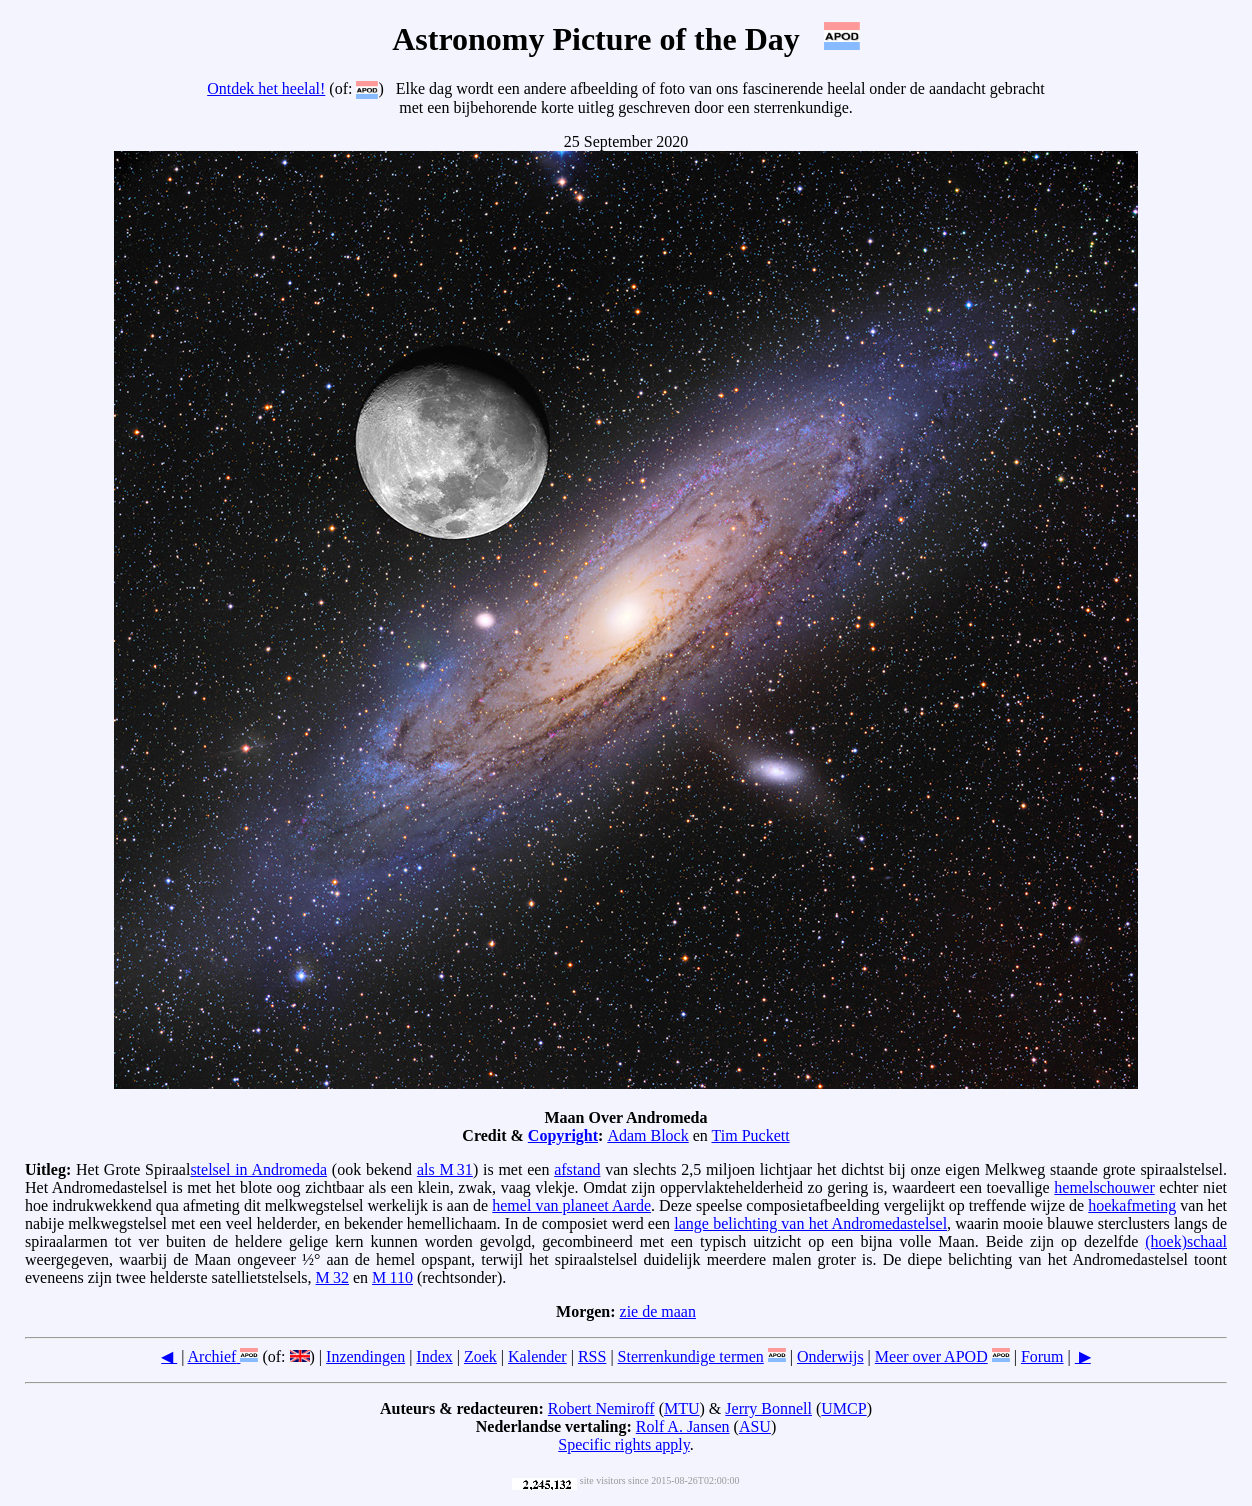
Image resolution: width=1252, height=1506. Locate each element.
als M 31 (445, 1169)
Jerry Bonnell (768, 1408)
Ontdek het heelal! (266, 88)
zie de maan (658, 1311)
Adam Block (647, 1135)
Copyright (563, 1135)
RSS (592, 1356)
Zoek (480, 1356)
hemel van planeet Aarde (571, 1205)
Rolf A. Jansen (683, 1426)
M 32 (332, 1277)
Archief (212, 1356)
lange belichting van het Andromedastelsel (810, 1223)
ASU (755, 1426)
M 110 (392, 1277)
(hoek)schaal (1186, 1241)
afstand (577, 1169)
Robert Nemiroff (601, 1408)
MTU (682, 1408)
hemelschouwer (1104, 1187)
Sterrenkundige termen (691, 1356)
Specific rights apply (623, 1444)
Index (434, 1356)
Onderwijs (830, 1356)
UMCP (843, 1408)
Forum (1042, 1356)
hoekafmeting (1132, 1205)
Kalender (537, 1356)
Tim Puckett (751, 1135)
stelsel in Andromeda (258, 1169)
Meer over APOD (931, 1356)
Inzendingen (365, 1356)
